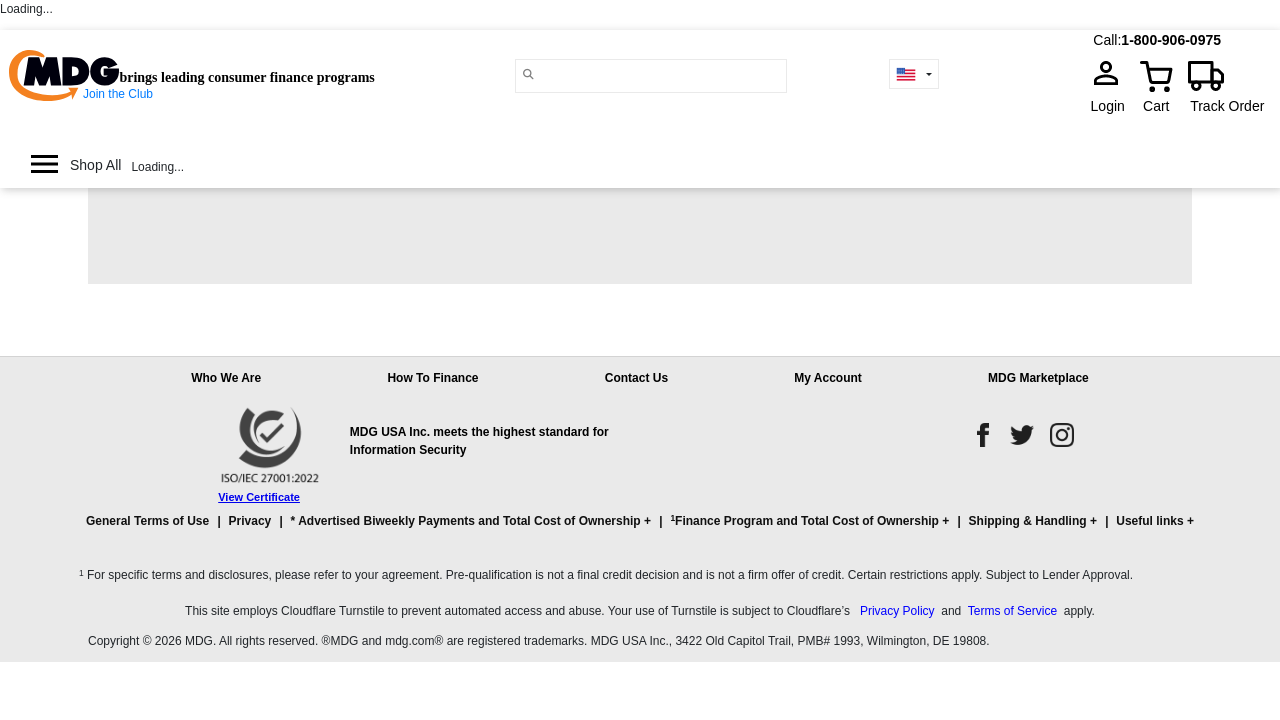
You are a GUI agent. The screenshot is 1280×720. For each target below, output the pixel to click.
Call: (1107, 40)
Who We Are (226, 378)
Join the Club (118, 94)
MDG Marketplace (1038, 378)
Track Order (1227, 106)
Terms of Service (1012, 611)
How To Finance (432, 378)
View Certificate (259, 497)
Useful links (1149, 521)
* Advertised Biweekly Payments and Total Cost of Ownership (466, 521)
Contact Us (636, 378)
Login (1114, 106)
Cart (1156, 106)
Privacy (250, 521)
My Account (828, 378)
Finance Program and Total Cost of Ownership (804, 520)
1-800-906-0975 (1171, 40)
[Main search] (529, 74)
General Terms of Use (147, 521)
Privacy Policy (897, 611)
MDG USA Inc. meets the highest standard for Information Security (479, 441)
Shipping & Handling (1028, 521)
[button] (640, 530)
